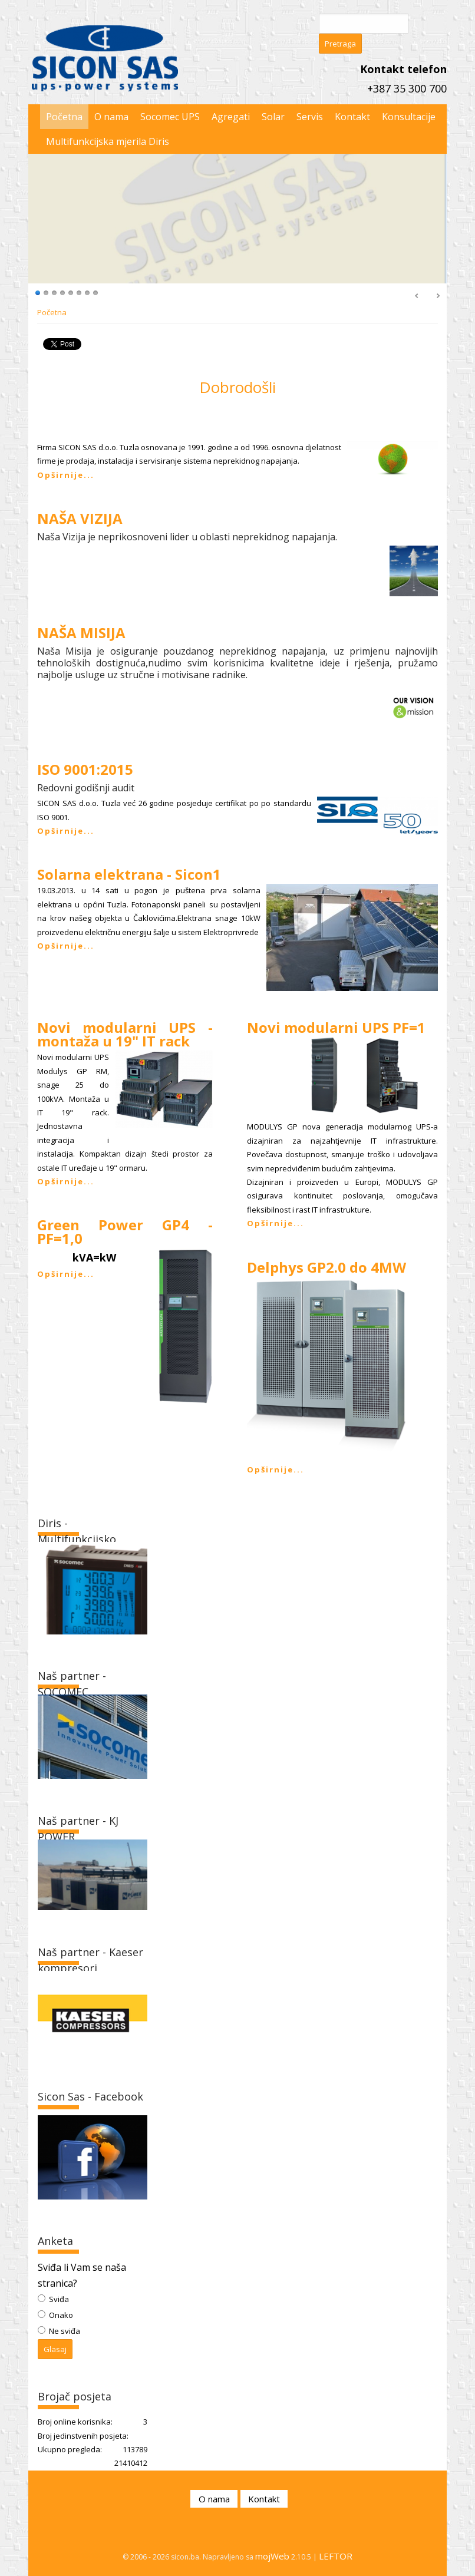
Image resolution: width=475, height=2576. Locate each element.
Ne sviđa (63, 2331)
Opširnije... (65, 475)
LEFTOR (335, 2556)
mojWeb (272, 2556)
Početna (52, 312)
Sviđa (58, 2299)
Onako (60, 2315)
